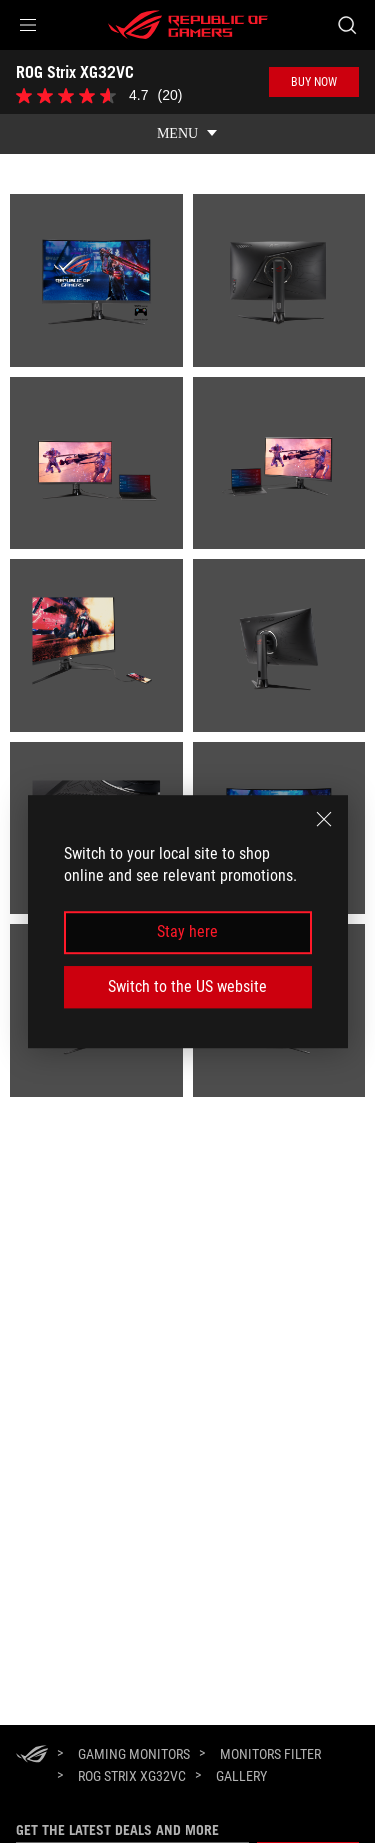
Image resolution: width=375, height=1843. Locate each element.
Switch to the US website (187, 986)
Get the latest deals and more (117, 1830)
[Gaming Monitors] (134, 1754)
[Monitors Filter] (270, 1754)
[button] (28, 25)
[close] (324, 819)
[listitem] (96, 280)
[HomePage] (32, 1755)
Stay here (187, 932)
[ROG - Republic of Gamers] (188, 25)
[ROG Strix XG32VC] (132, 1776)
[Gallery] (241, 1777)
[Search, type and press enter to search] (346, 25)
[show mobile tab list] (187, 134)
